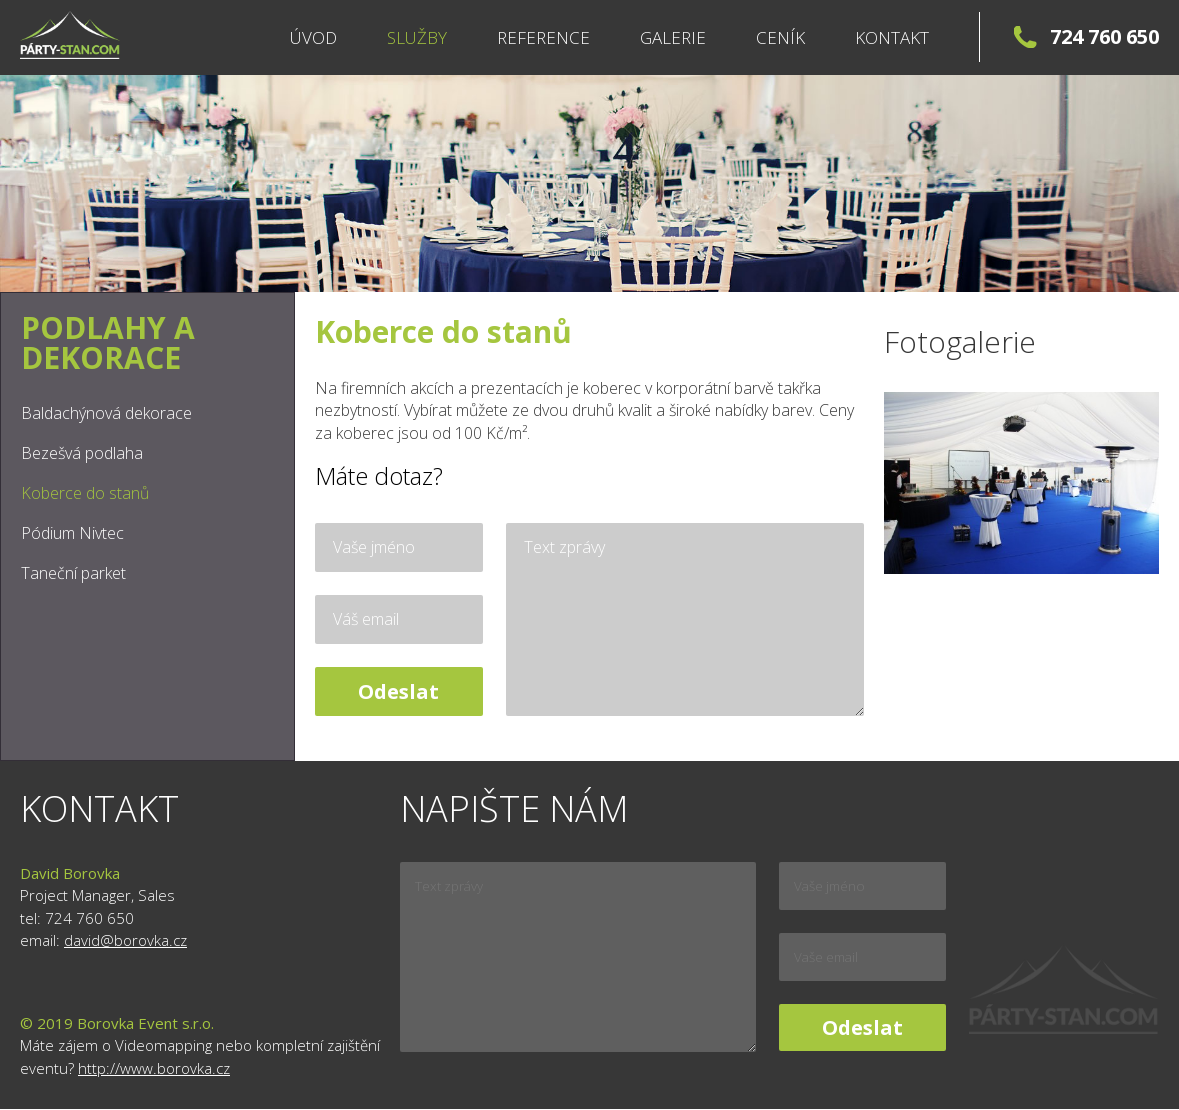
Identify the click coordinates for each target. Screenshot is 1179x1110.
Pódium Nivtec (72, 533)
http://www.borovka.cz (154, 1068)
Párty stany (70, 35)
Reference (543, 37)
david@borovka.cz (125, 940)
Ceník (780, 37)
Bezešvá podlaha (82, 453)
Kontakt (892, 37)
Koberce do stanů (85, 493)
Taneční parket (73, 573)
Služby (417, 37)
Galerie (673, 37)
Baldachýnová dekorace (106, 413)
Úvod (313, 37)
